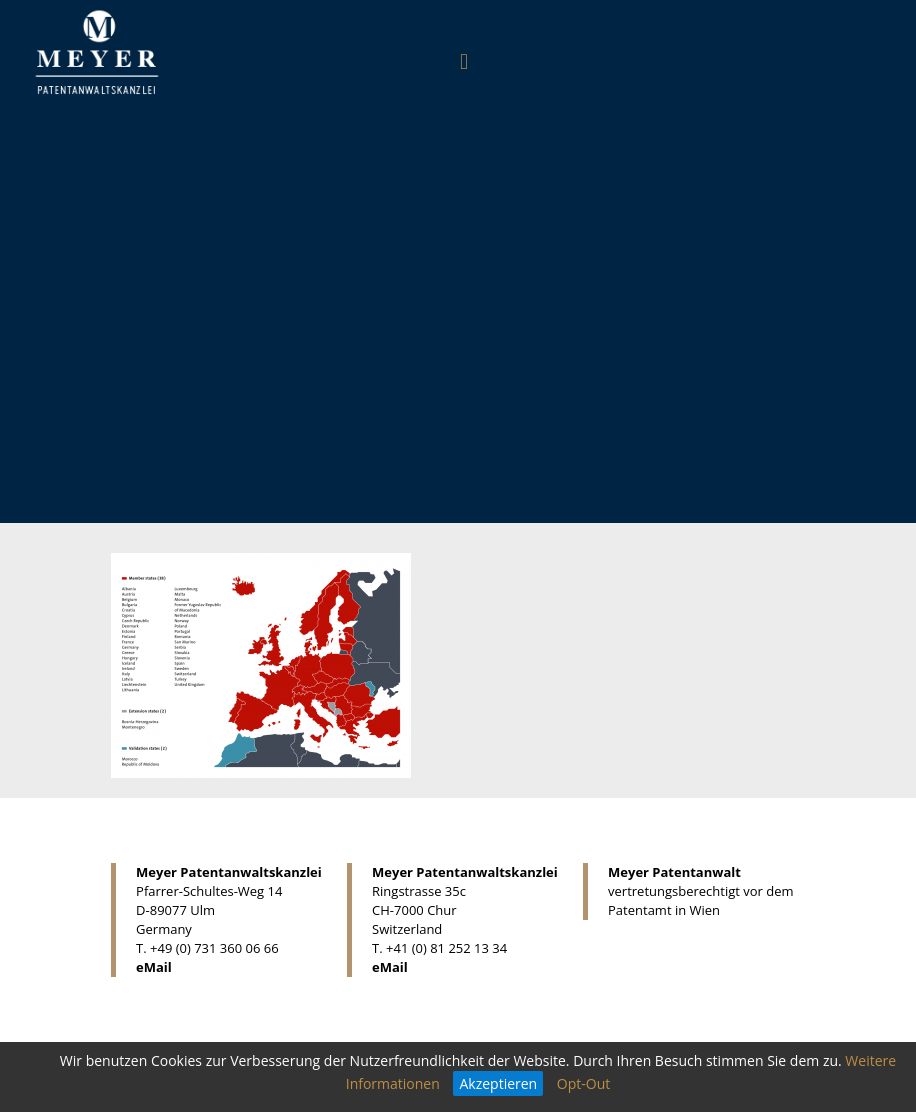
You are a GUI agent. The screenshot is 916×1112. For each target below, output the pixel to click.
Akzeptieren (498, 1083)
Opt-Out (583, 1083)
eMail (154, 967)
